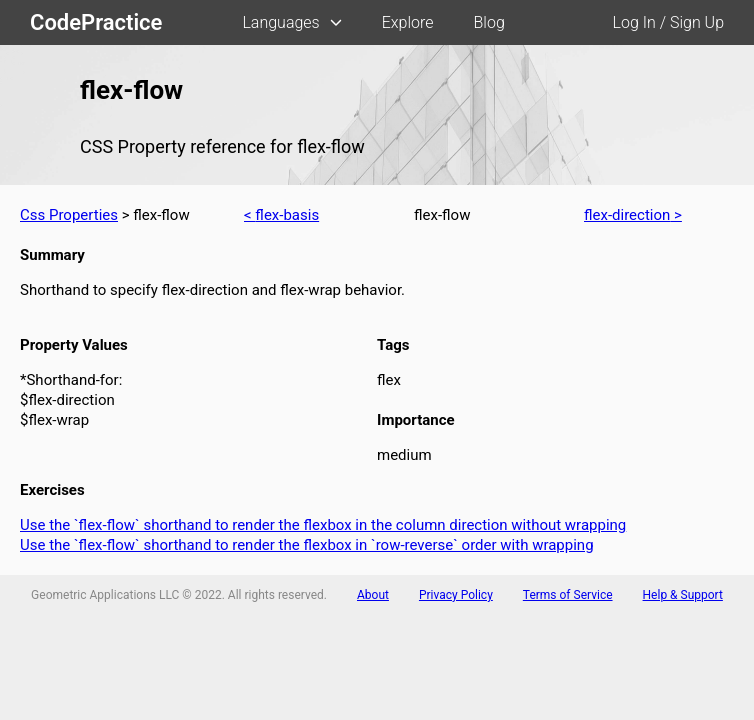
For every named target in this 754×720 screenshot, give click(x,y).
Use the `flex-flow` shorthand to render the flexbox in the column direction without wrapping (323, 525)
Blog (489, 22)
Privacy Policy (456, 595)
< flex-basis (281, 215)
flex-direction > (633, 215)
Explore (408, 22)
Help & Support (683, 595)
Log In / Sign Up (668, 22)
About (373, 595)
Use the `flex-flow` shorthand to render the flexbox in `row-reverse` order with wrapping (307, 545)
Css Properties (69, 215)
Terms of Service (568, 595)
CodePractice (96, 22)
